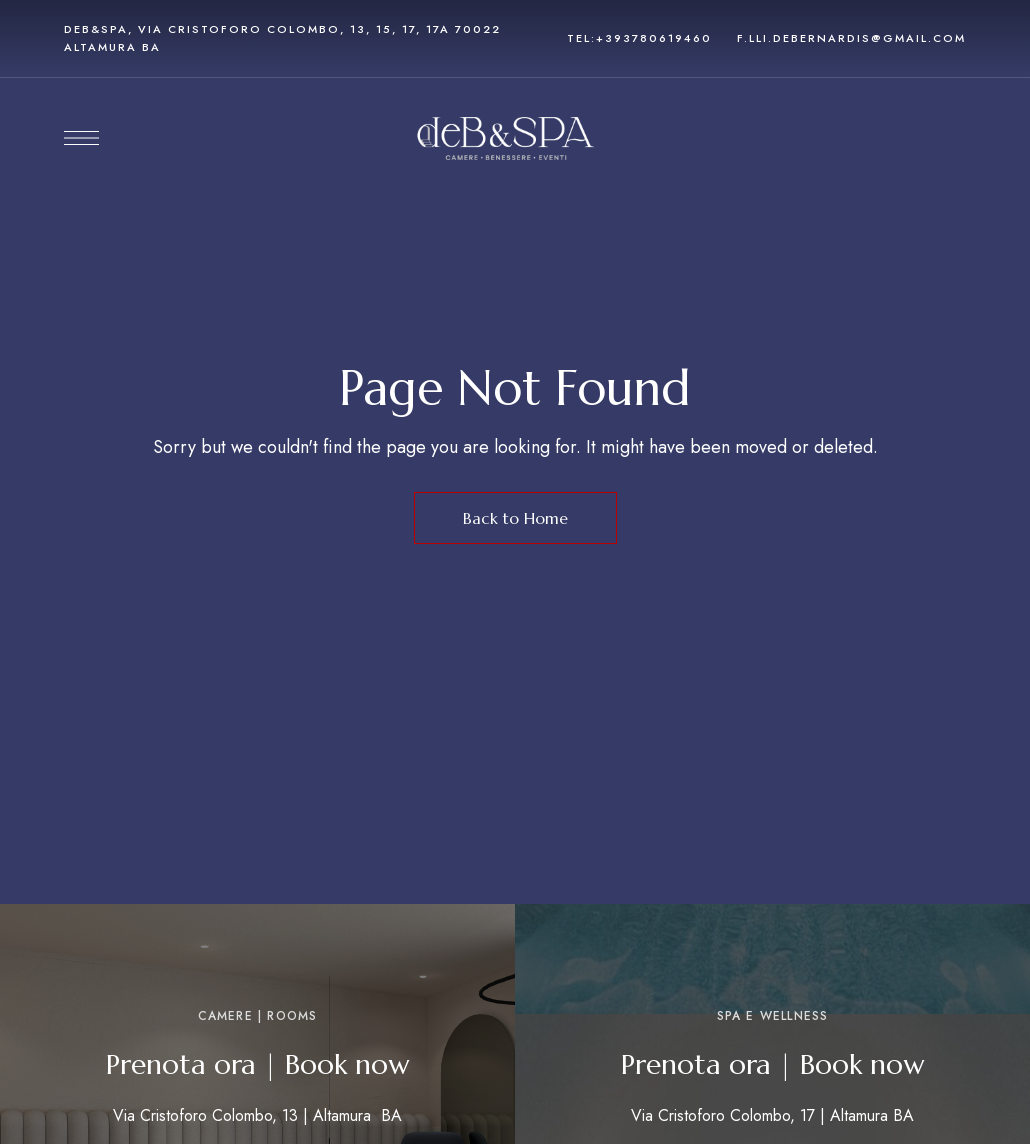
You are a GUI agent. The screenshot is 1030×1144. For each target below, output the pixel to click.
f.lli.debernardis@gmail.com (851, 38)
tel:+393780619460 (639, 38)
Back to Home (515, 518)
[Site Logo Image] (506, 138)
